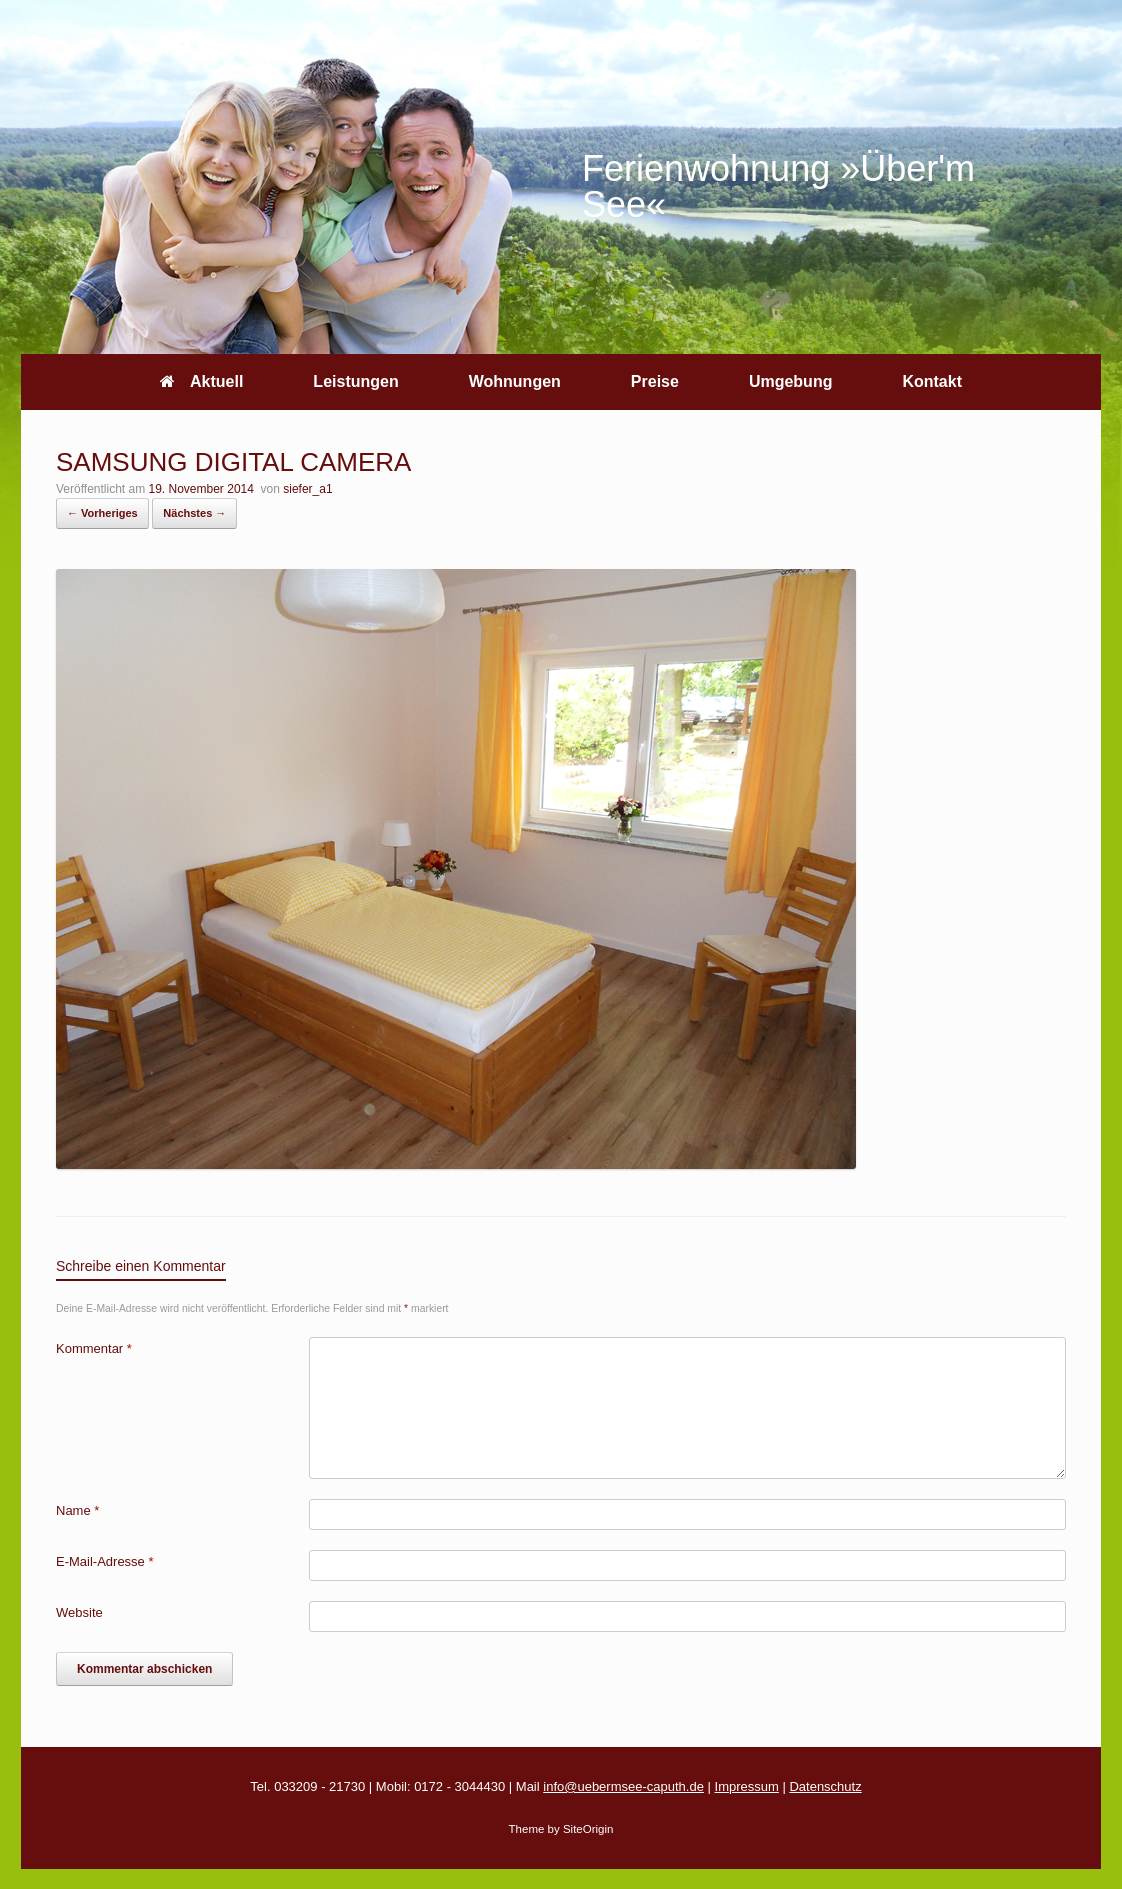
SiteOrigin (588, 1829)
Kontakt (932, 381)
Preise (655, 381)
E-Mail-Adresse (105, 1561)
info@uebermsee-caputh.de (623, 1786)
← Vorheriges (102, 513)
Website (79, 1612)
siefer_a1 (307, 489)
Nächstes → (194, 513)
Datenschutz (825, 1786)
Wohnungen (515, 381)
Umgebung (791, 381)
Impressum (747, 1786)
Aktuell (201, 381)
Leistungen (355, 381)
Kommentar (94, 1348)
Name (77, 1510)
